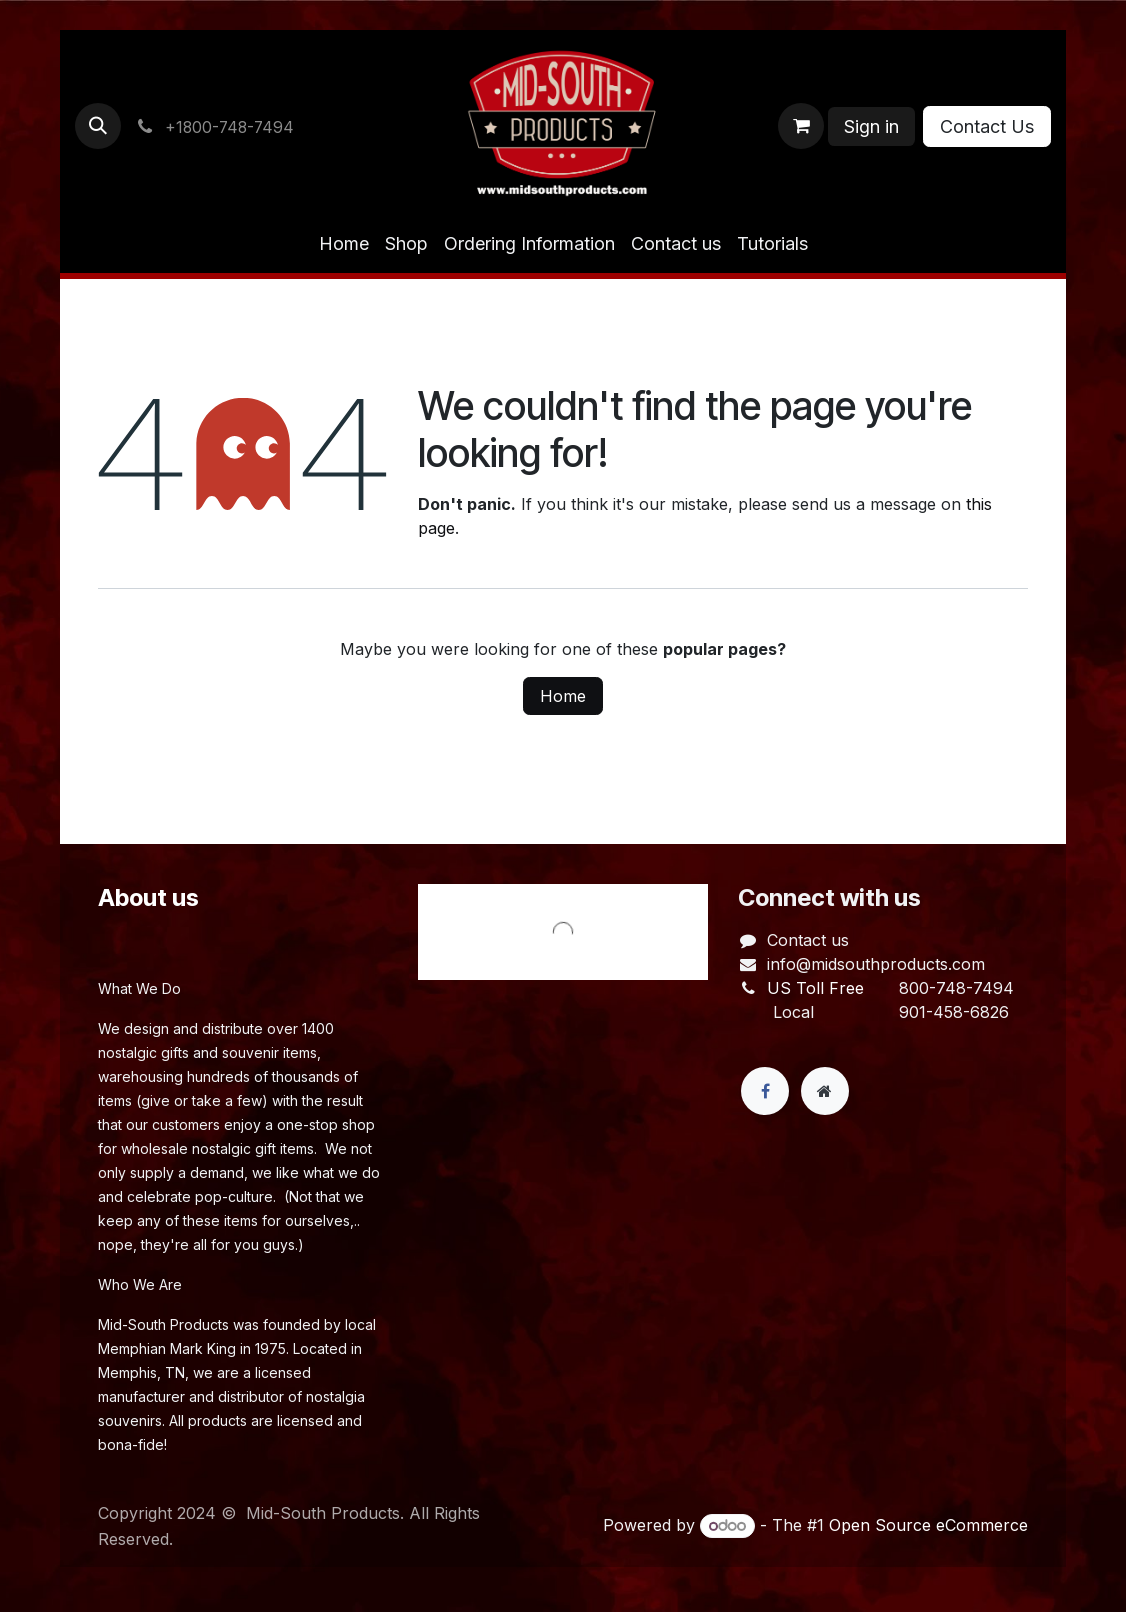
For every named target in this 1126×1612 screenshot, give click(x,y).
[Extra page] (825, 1091)
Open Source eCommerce (928, 1525)
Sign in (871, 126)
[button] (98, 126)
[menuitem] (344, 243)
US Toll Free (815, 988)
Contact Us (987, 126)
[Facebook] (765, 1091)
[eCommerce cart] (801, 126)
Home (563, 696)
